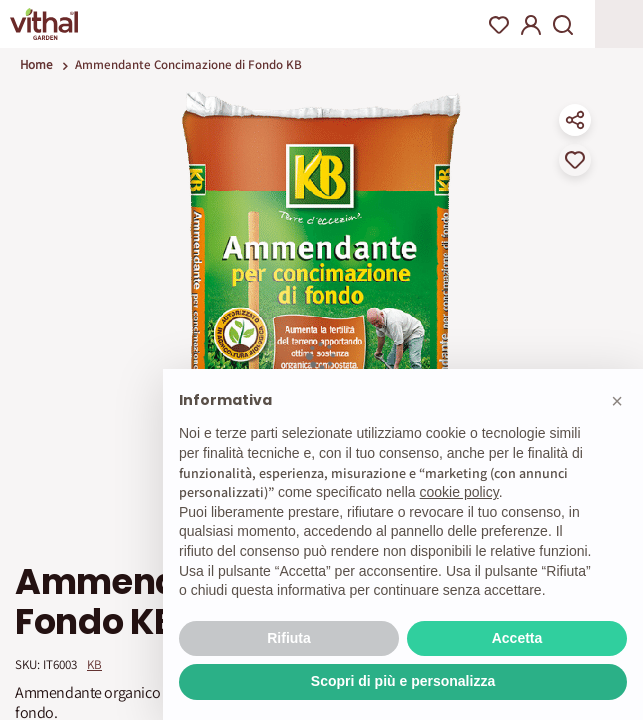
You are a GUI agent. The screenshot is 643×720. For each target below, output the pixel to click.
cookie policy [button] (459, 492)
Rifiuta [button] (289, 638)
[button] (617, 401)
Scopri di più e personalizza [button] (403, 681)
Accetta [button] (517, 638)
